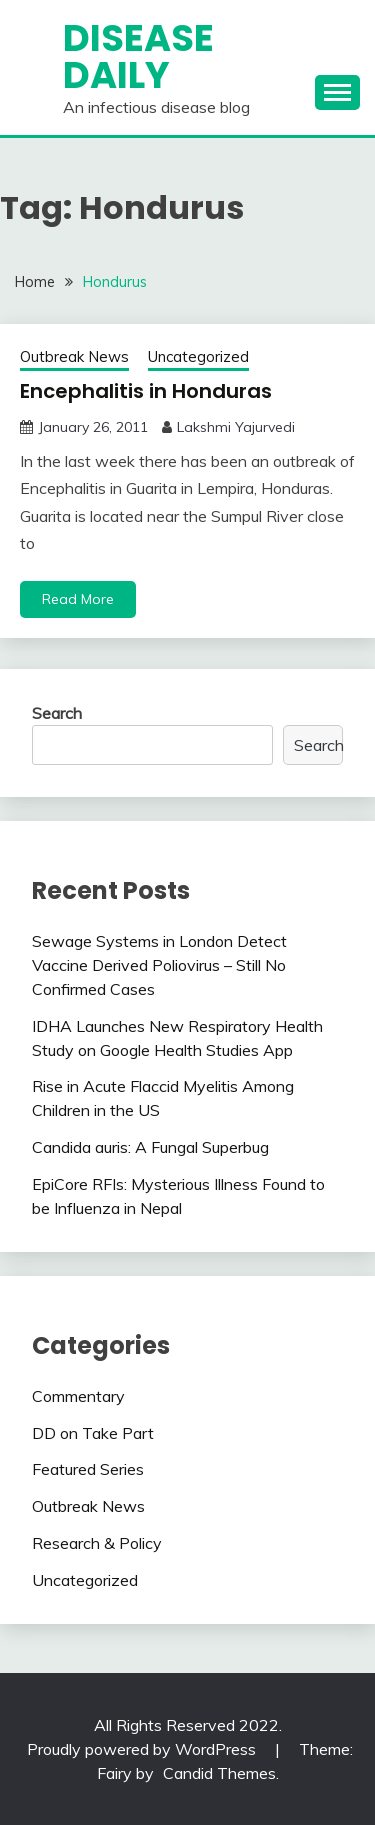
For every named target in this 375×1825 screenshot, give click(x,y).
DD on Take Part (93, 1433)
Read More (78, 599)
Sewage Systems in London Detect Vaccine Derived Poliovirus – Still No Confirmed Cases (159, 965)
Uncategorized (198, 356)
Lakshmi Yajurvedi (236, 427)
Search (57, 713)
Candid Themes (219, 1773)
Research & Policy (97, 1543)
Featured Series (88, 1469)
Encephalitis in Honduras (146, 391)
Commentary (78, 1396)
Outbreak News (74, 356)
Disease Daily (138, 56)
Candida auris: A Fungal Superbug (150, 1147)
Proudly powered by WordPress (143, 1749)
